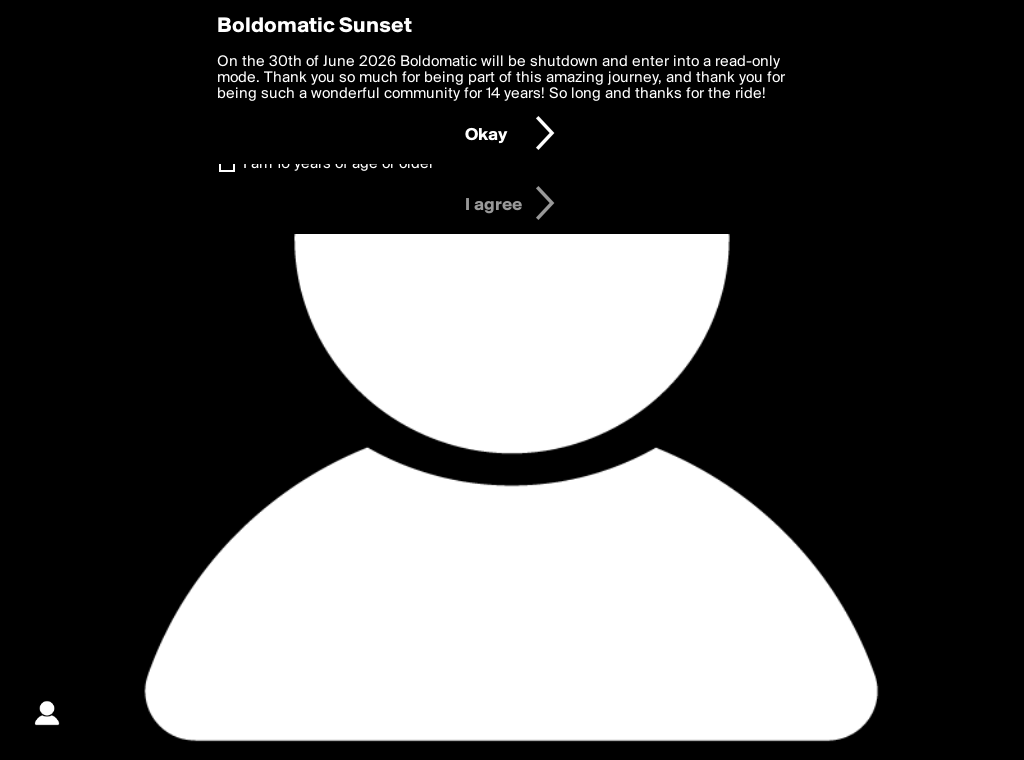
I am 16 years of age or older (338, 164)
